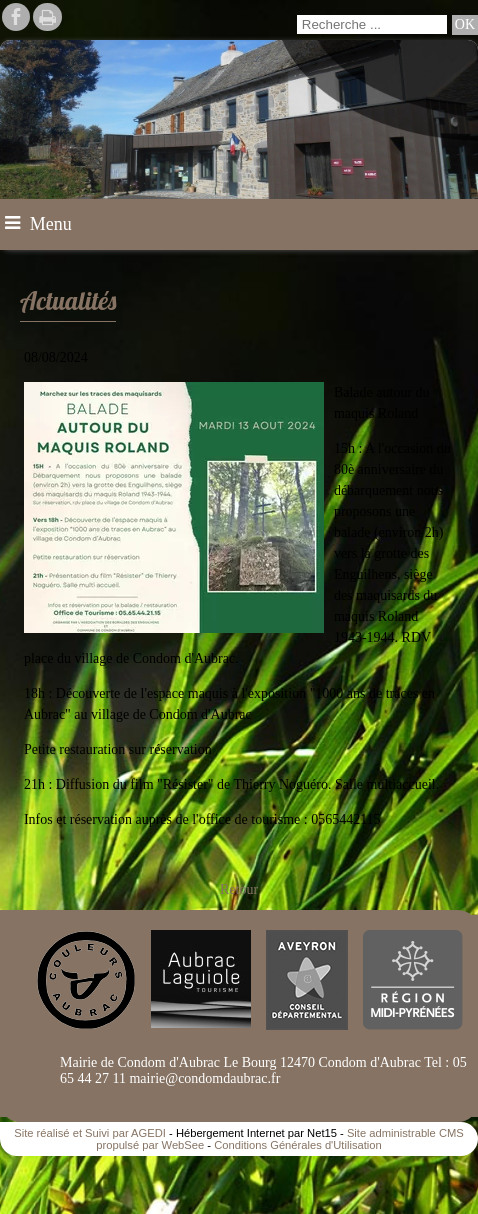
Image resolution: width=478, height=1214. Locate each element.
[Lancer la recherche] (465, 25)
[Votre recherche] (372, 24)
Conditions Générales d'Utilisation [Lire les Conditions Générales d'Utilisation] (298, 1145)
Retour (239, 889)
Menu (51, 224)
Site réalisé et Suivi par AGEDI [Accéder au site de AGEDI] (90, 1133)
